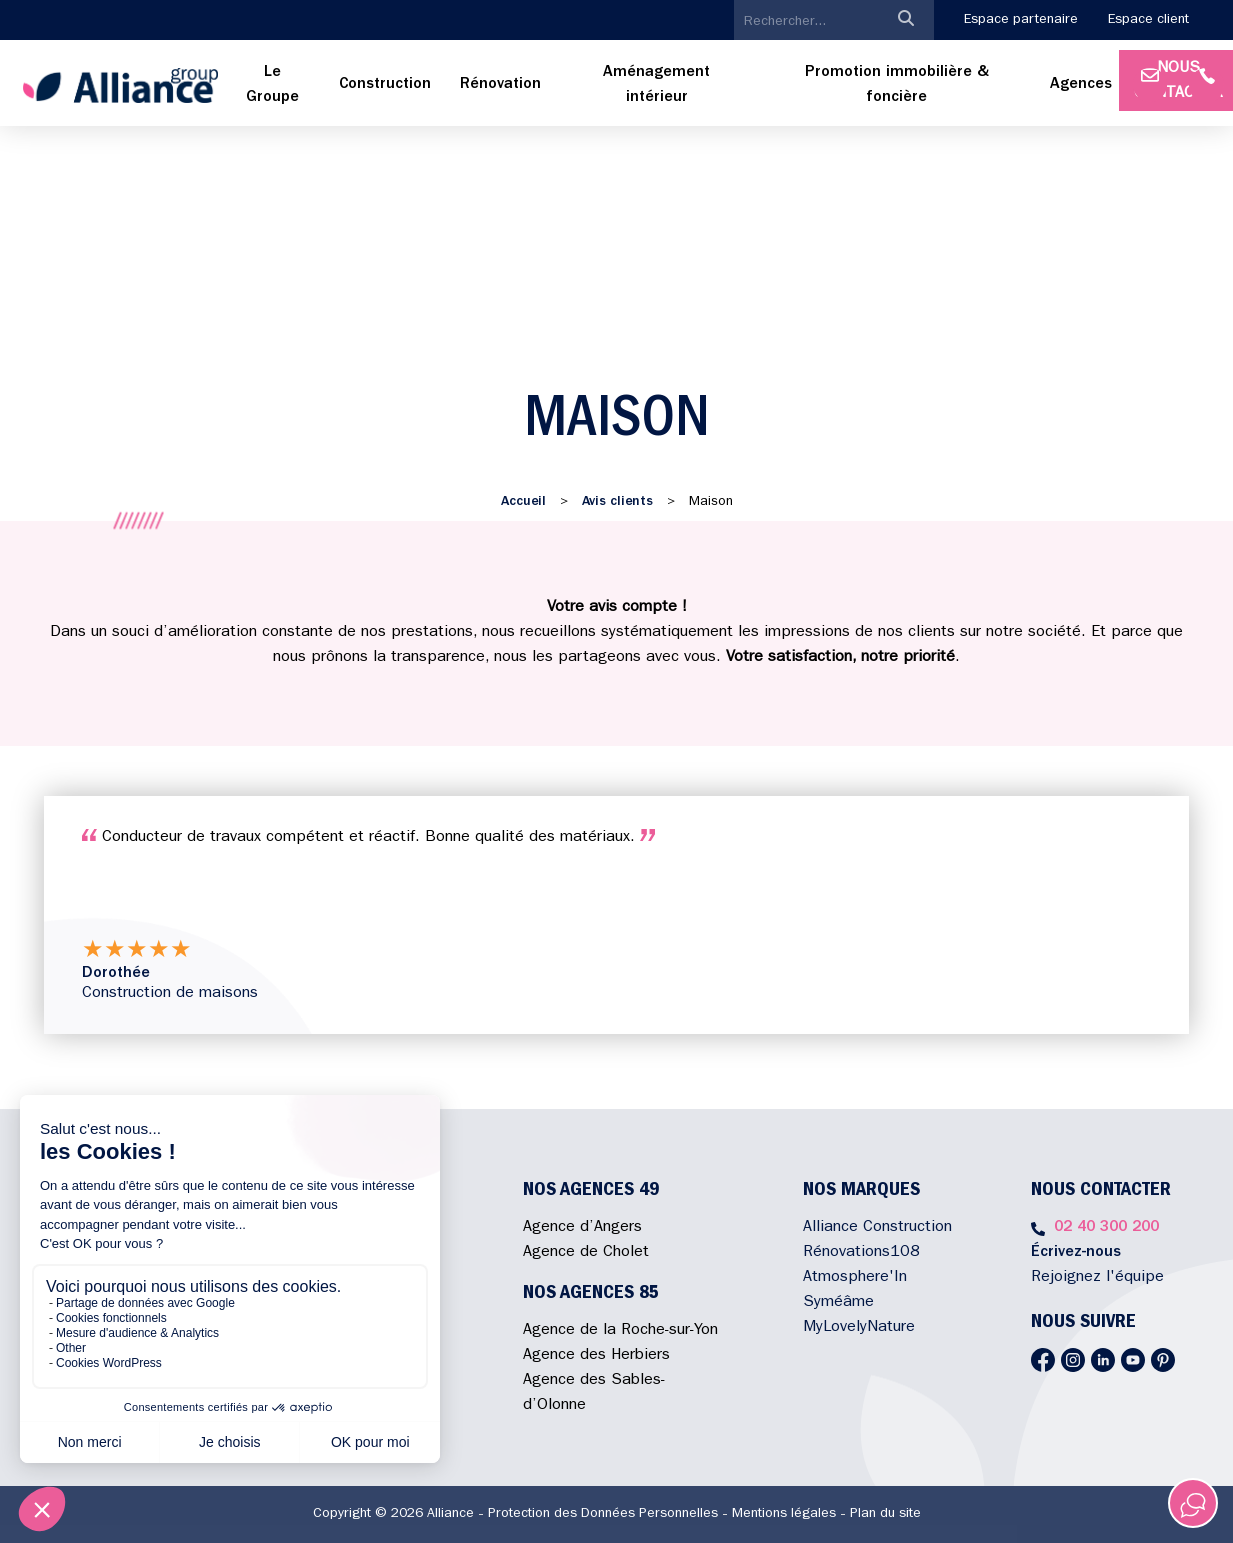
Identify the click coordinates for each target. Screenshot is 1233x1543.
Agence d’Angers (582, 1228)
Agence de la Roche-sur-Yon (620, 1331)
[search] (806, 22)
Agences (1081, 85)
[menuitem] (272, 86)
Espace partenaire (1021, 20)
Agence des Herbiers (596, 1356)
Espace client (1148, 20)
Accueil (523, 502)
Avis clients (617, 502)
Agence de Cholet (586, 1253)
